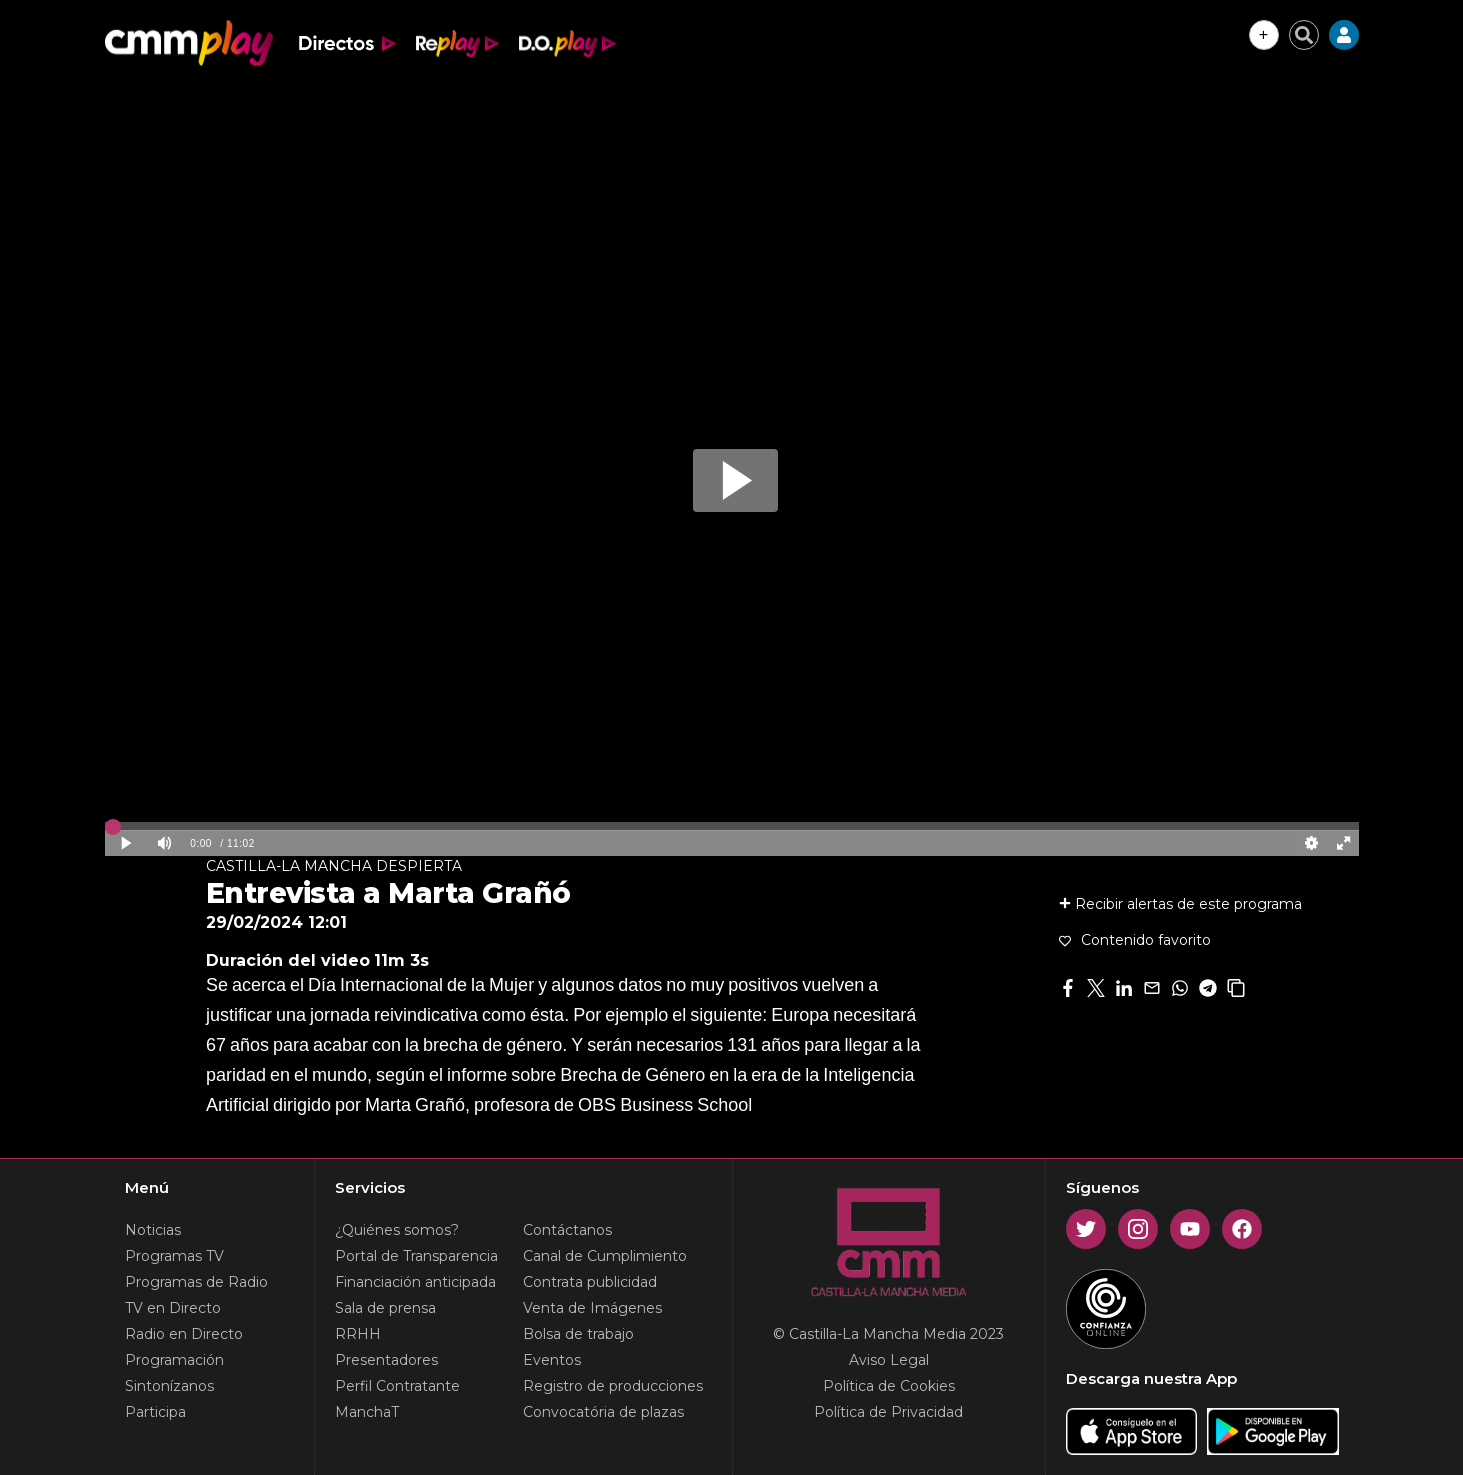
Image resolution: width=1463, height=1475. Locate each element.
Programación (174, 1360)
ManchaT (367, 1412)
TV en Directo (173, 1308)
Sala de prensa (385, 1308)
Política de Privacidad (888, 1412)
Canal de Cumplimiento (605, 1256)
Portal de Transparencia (416, 1256)
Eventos (552, 1360)
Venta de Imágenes (592, 1308)
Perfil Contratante (397, 1386)
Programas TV (174, 1256)
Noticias (153, 1230)
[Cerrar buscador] (1304, 35)
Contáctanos (567, 1230)
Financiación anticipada (415, 1282)
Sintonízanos (169, 1386)
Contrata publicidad (590, 1282)
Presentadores (386, 1360)
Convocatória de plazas (603, 1412)
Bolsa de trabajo (578, 1334)
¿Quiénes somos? (397, 1230)
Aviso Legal (889, 1360)
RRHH (358, 1334)
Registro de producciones (613, 1386)
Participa (155, 1412)
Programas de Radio (196, 1282)
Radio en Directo (184, 1334)
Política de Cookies (889, 1386)
